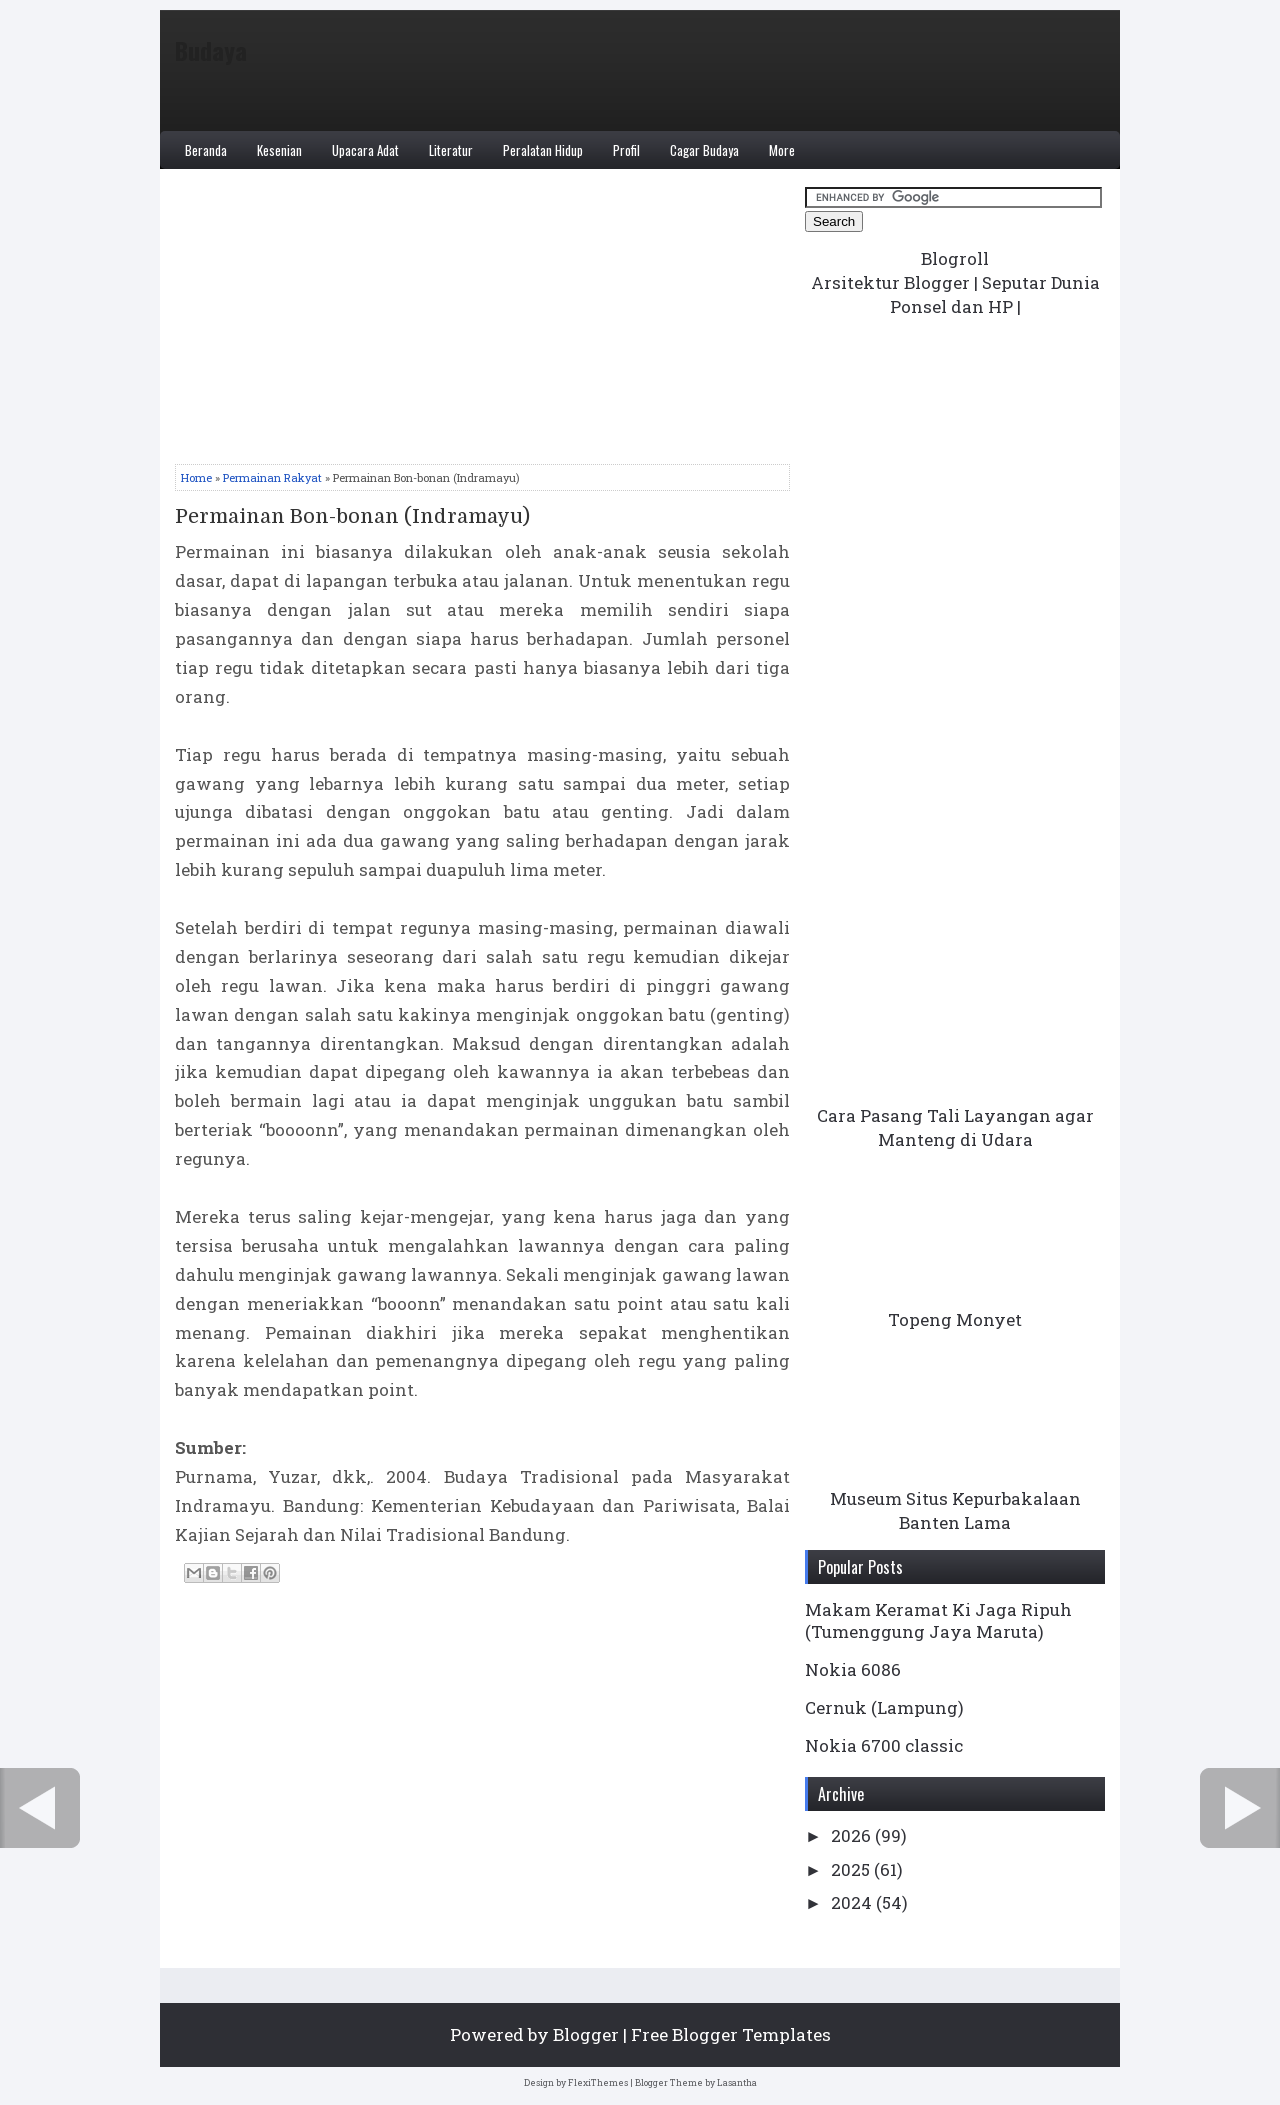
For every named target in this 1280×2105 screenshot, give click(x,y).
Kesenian (279, 150)
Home (196, 477)
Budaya (211, 50)
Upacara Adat (365, 150)
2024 (853, 1902)
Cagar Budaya (704, 150)
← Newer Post (40, 1808)
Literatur (451, 150)
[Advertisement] (482, 324)
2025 (852, 1869)
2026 (853, 1835)
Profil (626, 150)
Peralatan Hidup (543, 150)
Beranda (206, 150)
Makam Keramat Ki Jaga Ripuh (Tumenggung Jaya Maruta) (938, 1620)
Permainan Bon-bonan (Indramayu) (352, 517)
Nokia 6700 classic (884, 1745)
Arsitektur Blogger (890, 282)
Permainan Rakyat (272, 477)
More (782, 150)
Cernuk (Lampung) (884, 1707)
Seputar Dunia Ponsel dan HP (995, 294)
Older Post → (1240, 1808)
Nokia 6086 (853, 1669)
